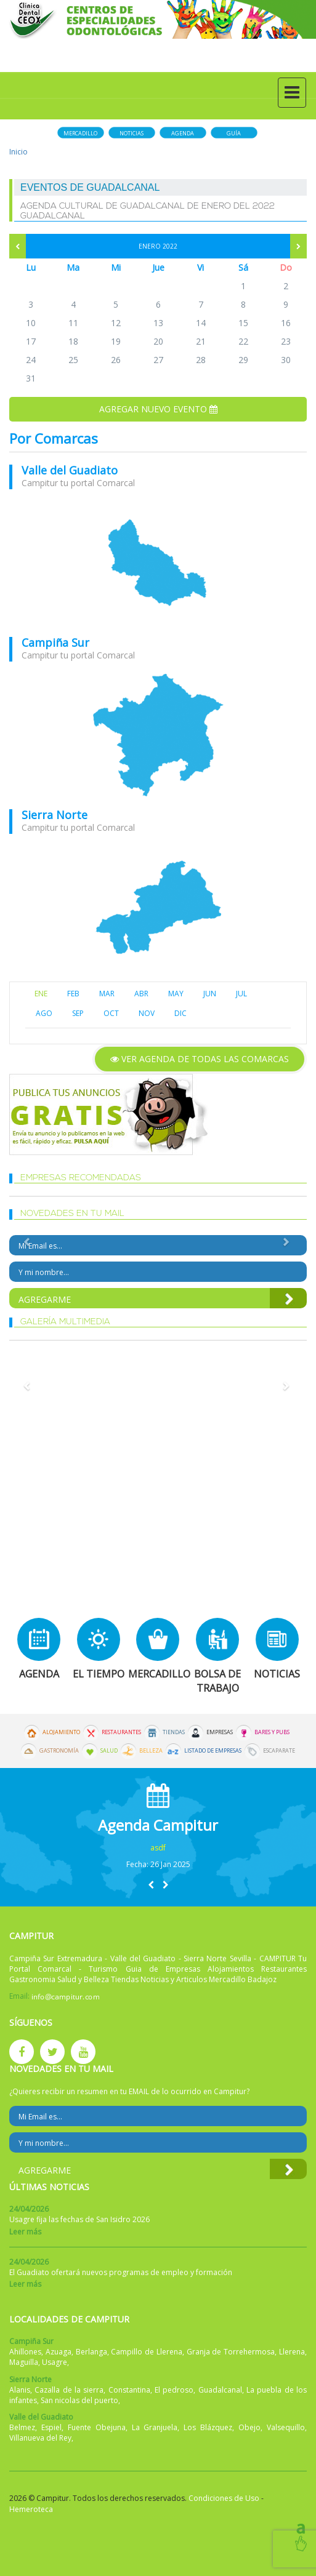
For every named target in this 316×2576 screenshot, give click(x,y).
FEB (73, 993)
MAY (176, 993)
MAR (107, 993)
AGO (44, 1013)
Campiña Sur (55, 642)
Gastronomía (59, 1750)
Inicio (18, 151)
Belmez (22, 2427)
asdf (158, 1847)
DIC (180, 1013)
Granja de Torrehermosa (231, 2351)
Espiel (51, 2427)
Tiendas (174, 1732)
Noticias (132, 133)
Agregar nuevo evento (158, 409)
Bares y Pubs (272, 1732)
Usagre (54, 2362)
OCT (111, 1013)
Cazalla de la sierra (68, 2390)
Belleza (151, 1750)
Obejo (249, 2427)
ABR (141, 993)
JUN (209, 993)
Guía (234, 133)
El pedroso (174, 2390)
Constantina (129, 2390)
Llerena (292, 2351)
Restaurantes (121, 1732)
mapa (158, 563)
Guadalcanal (220, 2390)
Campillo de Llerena (146, 2351)
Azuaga (58, 2351)
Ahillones (25, 2351)
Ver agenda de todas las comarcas (199, 1059)
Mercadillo (80, 133)
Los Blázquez (208, 2427)
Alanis (19, 2390)
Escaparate (279, 1750)
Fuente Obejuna (97, 2427)
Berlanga (91, 2351)
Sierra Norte (54, 814)
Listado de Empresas (212, 1750)
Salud (109, 1750)
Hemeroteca (31, 2509)
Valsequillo (286, 2427)
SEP (78, 1013)
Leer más (25, 2231)
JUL (241, 993)
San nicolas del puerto (79, 2400)
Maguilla (23, 2362)
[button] (151, 1885)
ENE (40, 993)
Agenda (182, 133)
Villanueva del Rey (40, 2438)
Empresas (219, 1732)
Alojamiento (61, 1732)
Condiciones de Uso (223, 2498)
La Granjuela (155, 2427)
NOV (147, 1013)
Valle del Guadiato (70, 470)
